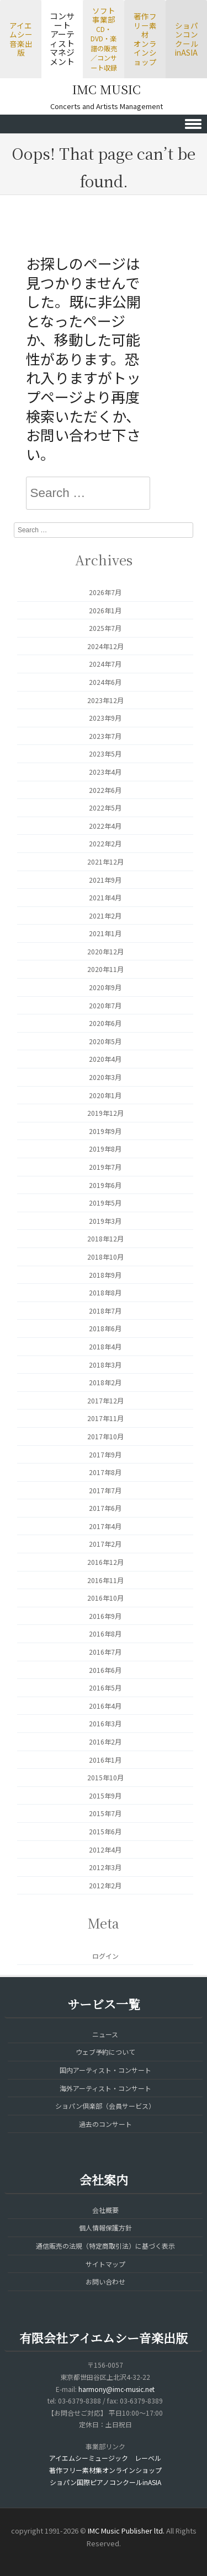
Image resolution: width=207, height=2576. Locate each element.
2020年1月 (105, 1095)
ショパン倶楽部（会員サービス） (105, 2105)
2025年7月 (105, 628)
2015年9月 (105, 1795)
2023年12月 (105, 700)
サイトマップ (105, 2264)
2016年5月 (105, 1687)
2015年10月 (105, 1777)
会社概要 (105, 2210)
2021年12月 (105, 861)
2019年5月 (105, 1202)
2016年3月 (105, 1723)
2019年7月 (105, 1166)
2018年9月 (105, 1274)
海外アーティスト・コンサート (105, 2088)
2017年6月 (105, 1508)
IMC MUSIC (106, 89)
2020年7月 (105, 1005)
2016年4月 (105, 1705)
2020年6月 (105, 1023)
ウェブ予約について (105, 2051)
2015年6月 (105, 1831)
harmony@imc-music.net (116, 2389)
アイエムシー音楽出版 (21, 39)
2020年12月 (105, 951)
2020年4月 (105, 1058)
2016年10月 (105, 1597)
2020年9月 (105, 987)
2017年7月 (105, 1490)
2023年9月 (105, 717)
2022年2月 (105, 843)
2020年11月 (105, 969)
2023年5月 (105, 753)
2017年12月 (105, 1400)
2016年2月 (105, 1741)
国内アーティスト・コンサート (105, 2070)
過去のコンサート (105, 2124)
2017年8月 (105, 1472)
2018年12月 (105, 1238)
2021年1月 (105, 933)
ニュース (105, 2034)
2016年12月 (105, 1562)
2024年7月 (105, 663)
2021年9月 (105, 879)
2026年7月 (105, 592)
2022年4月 (105, 825)
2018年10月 (105, 1256)
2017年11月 (105, 1418)
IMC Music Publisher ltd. (126, 2530)
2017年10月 (105, 1436)
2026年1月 (105, 610)
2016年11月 (105, 1580)
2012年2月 (105, 1885)
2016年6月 (105, 1670)
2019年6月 (105, 1185)
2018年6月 (105, 1328)
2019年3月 (105, 1220)
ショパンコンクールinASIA (186, 39)
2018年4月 (105, 1346)
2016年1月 (105, 1759)
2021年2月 (105, 915)
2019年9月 (105, 1131)
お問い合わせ (105, 2281)
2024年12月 (105, 646)
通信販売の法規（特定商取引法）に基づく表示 (105, 2245)
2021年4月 (105, 897)
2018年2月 (105, 1382)
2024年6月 (105, 682)
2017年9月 (105, 1454)
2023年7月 (105, 736)
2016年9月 (105, 1616)
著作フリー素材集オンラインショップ (105, 2470)
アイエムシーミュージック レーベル (105, 2457)
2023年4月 (105, 771)
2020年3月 (105, 1077)
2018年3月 (105, 1364)
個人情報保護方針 (105, 2227)
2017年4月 (105, 1526)
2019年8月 (105, 1148)
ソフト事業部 (104, 38)
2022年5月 (105, 807)
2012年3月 (105, 1867)
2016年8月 (105, 1633)
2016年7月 (105, 1651)
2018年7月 (105, 1310)
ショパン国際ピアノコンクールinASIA (105, 2482)
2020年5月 (105, 1041)
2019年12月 (105, 1112)
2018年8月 (105, 1292)
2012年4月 (105, 1849)
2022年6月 (105, 790)
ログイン (105, 1956)
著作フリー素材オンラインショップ (145, 38)
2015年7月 (105, 1813)
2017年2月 (105, 1543)
